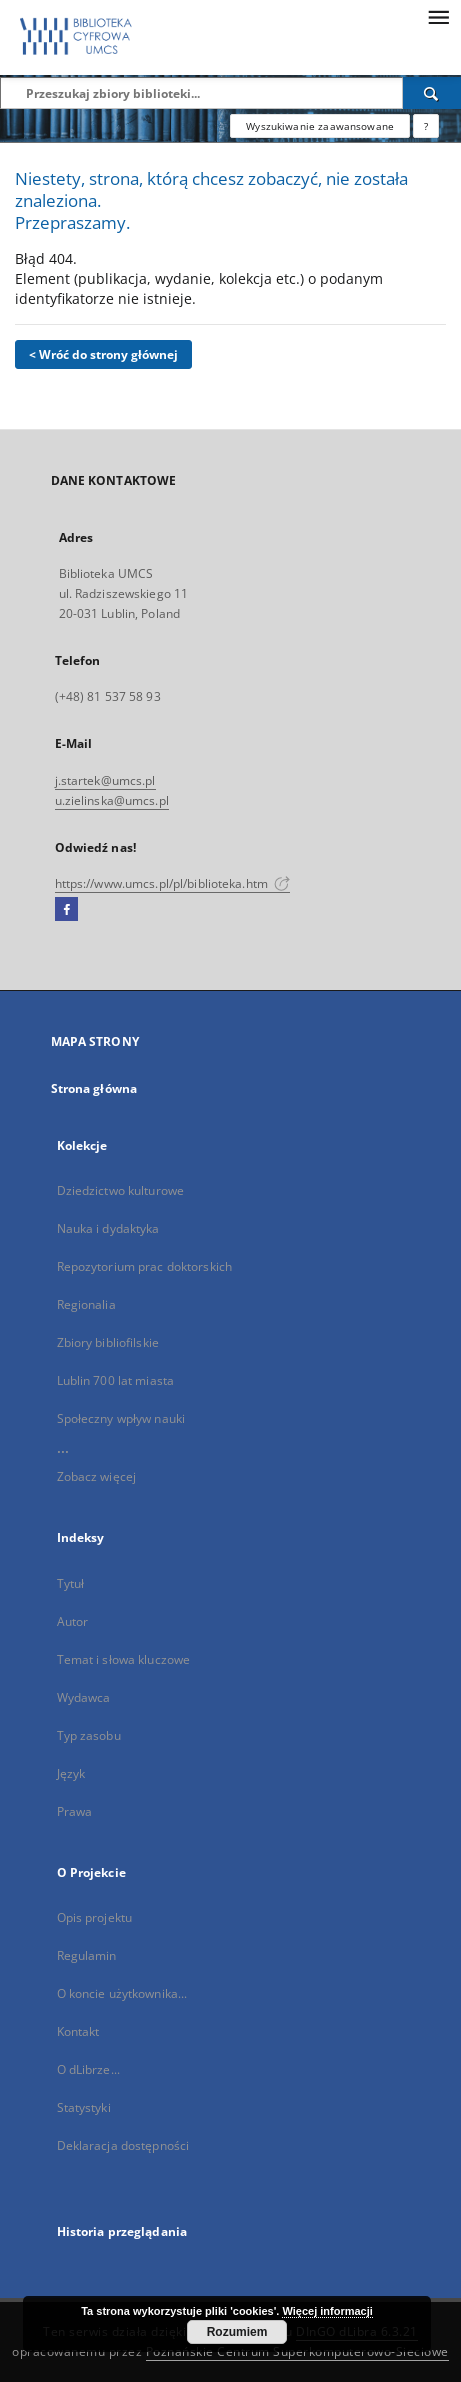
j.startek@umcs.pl (105, 780)
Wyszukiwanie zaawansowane (320, 126)
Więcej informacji (327, 2311)
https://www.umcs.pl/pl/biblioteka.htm (173, 883)
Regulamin (87, 1955)
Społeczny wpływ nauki (121, 1418)
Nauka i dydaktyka (108, 1228)
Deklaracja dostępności (123, 2145)
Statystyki (84, 2107)
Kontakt (78, 2031)
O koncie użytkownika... (122, 1993)
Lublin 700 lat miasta (116, 1380)
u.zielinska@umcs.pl (112, 800)
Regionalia (86, 1304)
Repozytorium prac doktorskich (144, 1266)
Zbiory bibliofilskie (108, 1342)
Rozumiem (237, 2332)
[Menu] (438, 16)
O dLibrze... (88, 2069)
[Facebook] (66, 910)
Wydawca (84, 1697)
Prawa (75, 1811)
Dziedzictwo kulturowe (121, 1190)
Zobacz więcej (97, 1476)
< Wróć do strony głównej (103, 354)
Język (71, 1773)
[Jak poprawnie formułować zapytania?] (426, 126)
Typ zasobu (89, 1735)
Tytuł (71, 1583)
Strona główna (94, 1088)
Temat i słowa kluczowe (124, 1659)
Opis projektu (95, 1917)
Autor (73, 1621)
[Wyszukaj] (432, 93)
